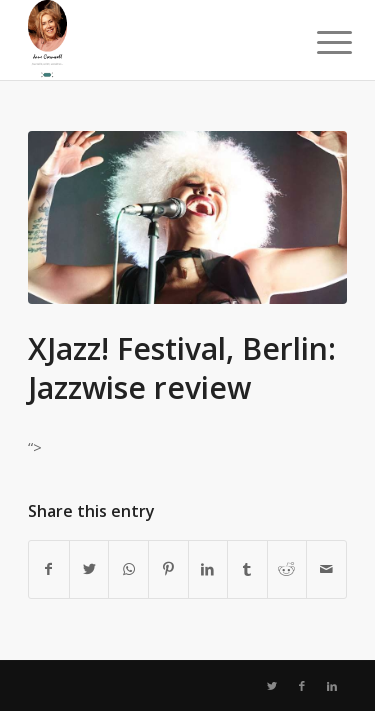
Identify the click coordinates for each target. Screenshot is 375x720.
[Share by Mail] (326, 569)
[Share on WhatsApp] (128, 569)
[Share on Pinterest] (168, 569)
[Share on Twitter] (89, 569)
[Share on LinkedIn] (208, 569)
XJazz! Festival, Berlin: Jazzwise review (182, 368)
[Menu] (319, 42)
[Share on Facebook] (49, 569)
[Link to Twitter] (272, 686)
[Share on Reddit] (287, 569)
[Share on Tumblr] (247, 569)
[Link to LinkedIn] (332, 686)
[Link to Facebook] (302, 686)
